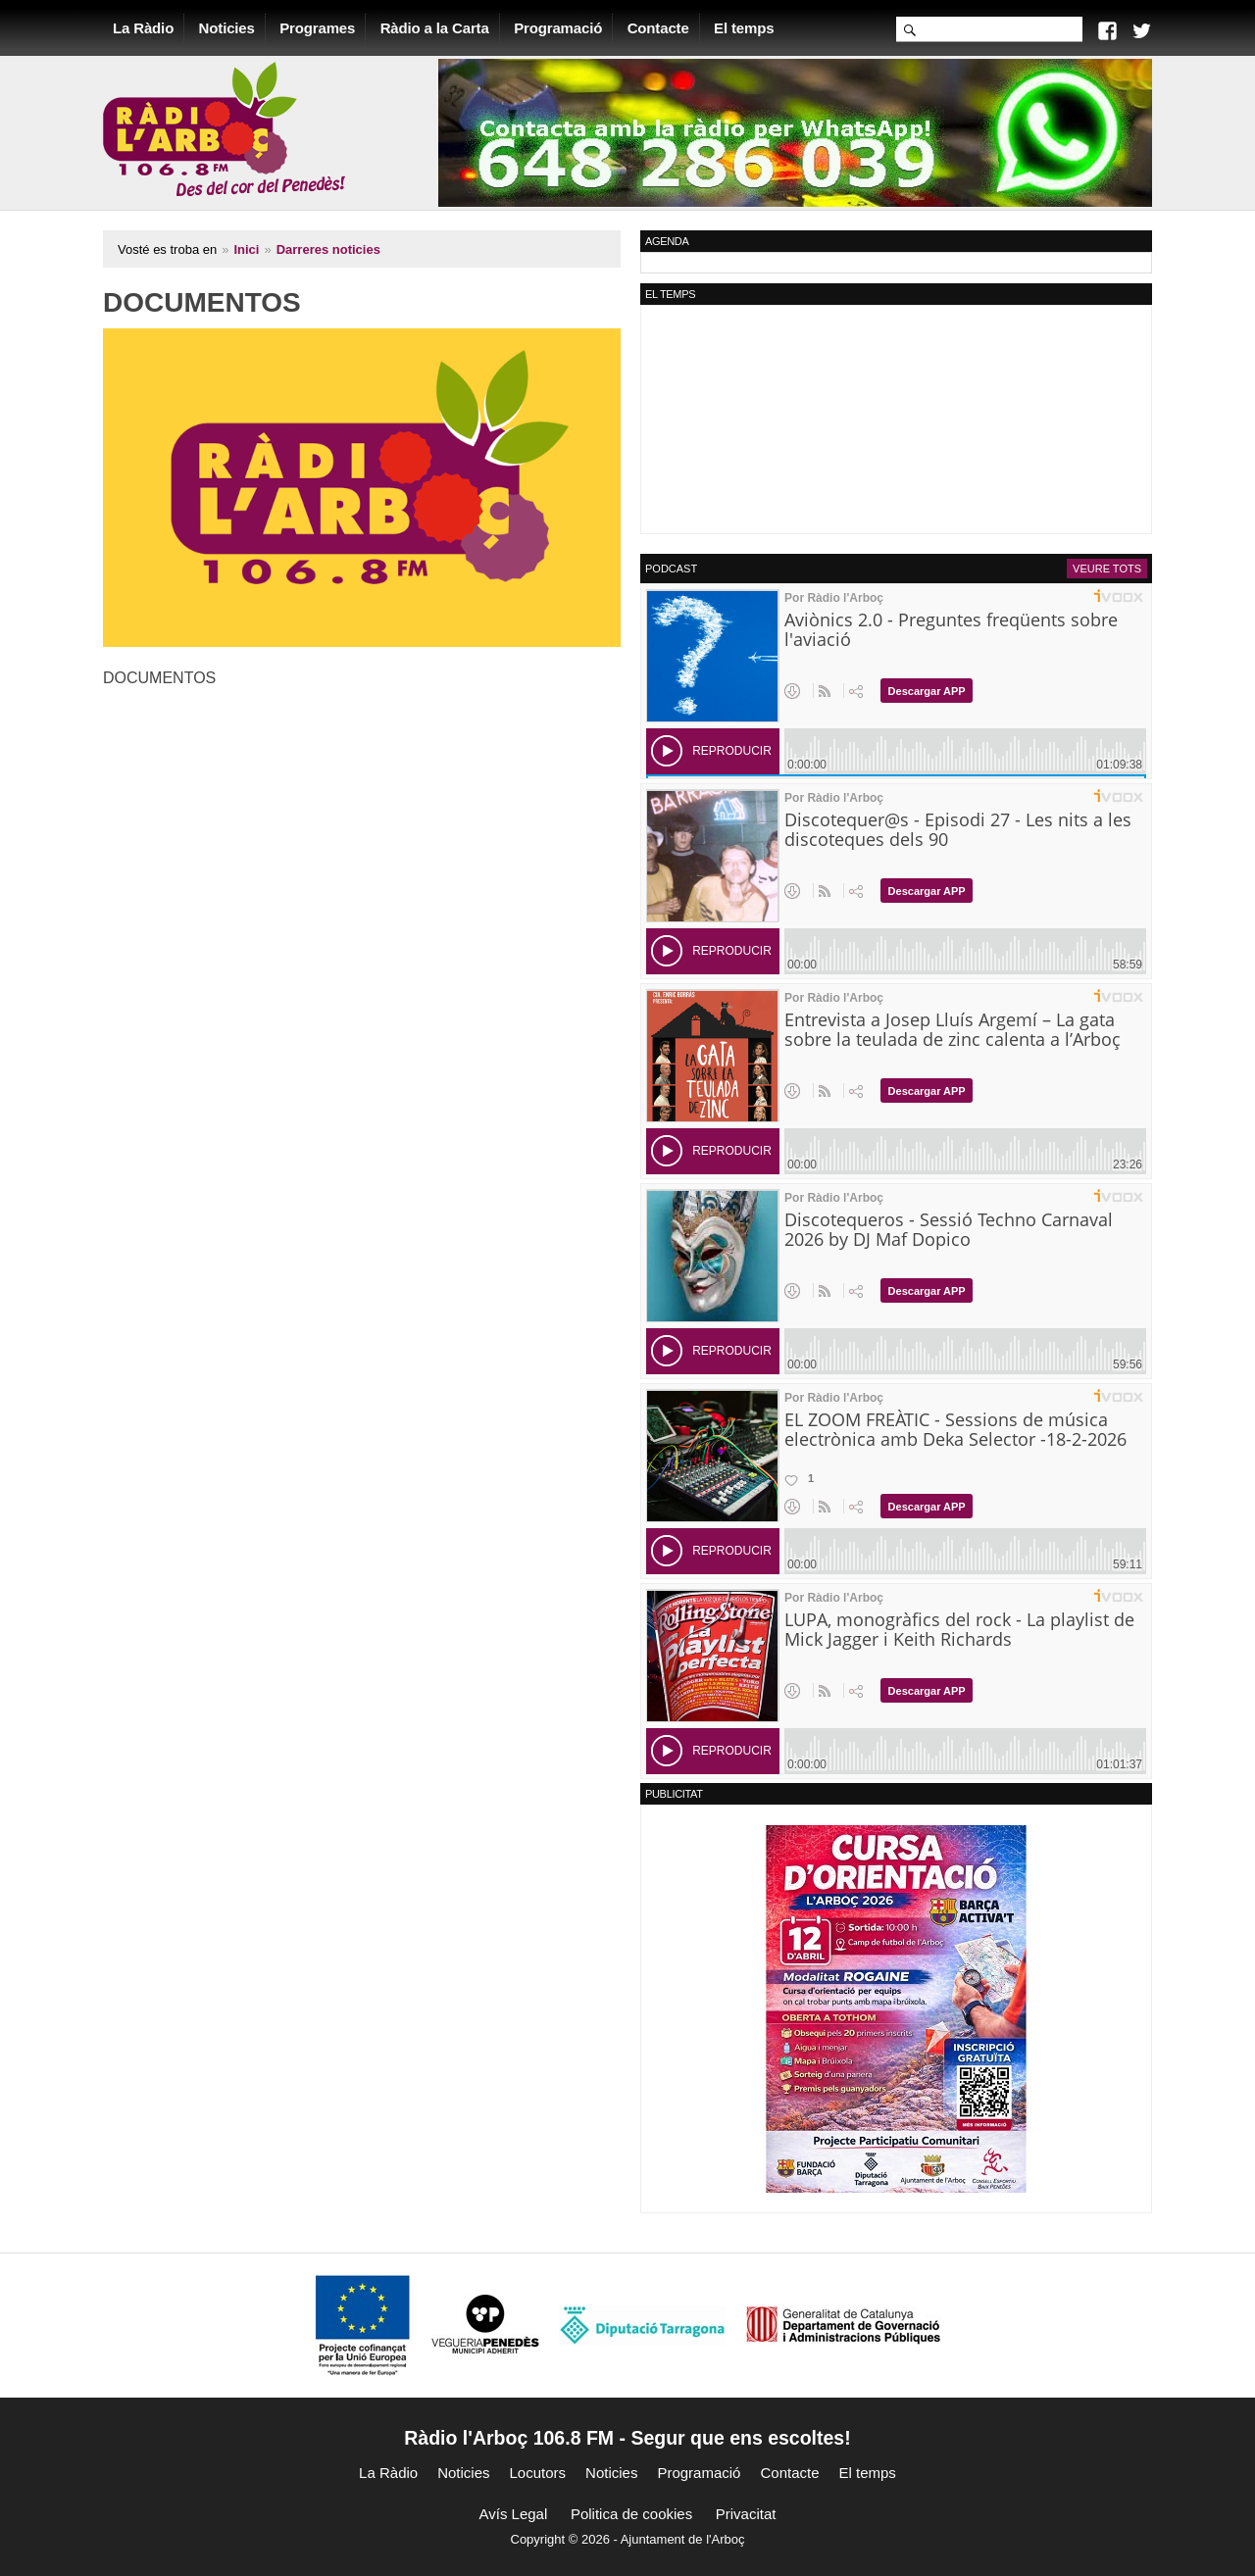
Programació (558, 28)
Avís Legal (513, 2513)
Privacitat (746, 2513)
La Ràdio (143, 28)
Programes (317, 28)
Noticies (227, 28)
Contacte (658, 28)
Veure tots (1107, 568)
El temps (744, 28)
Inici (246, 249)
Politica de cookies (631, 2513)
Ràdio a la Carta (434, 28)
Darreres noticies (328, 249)
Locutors (538, 2472)
